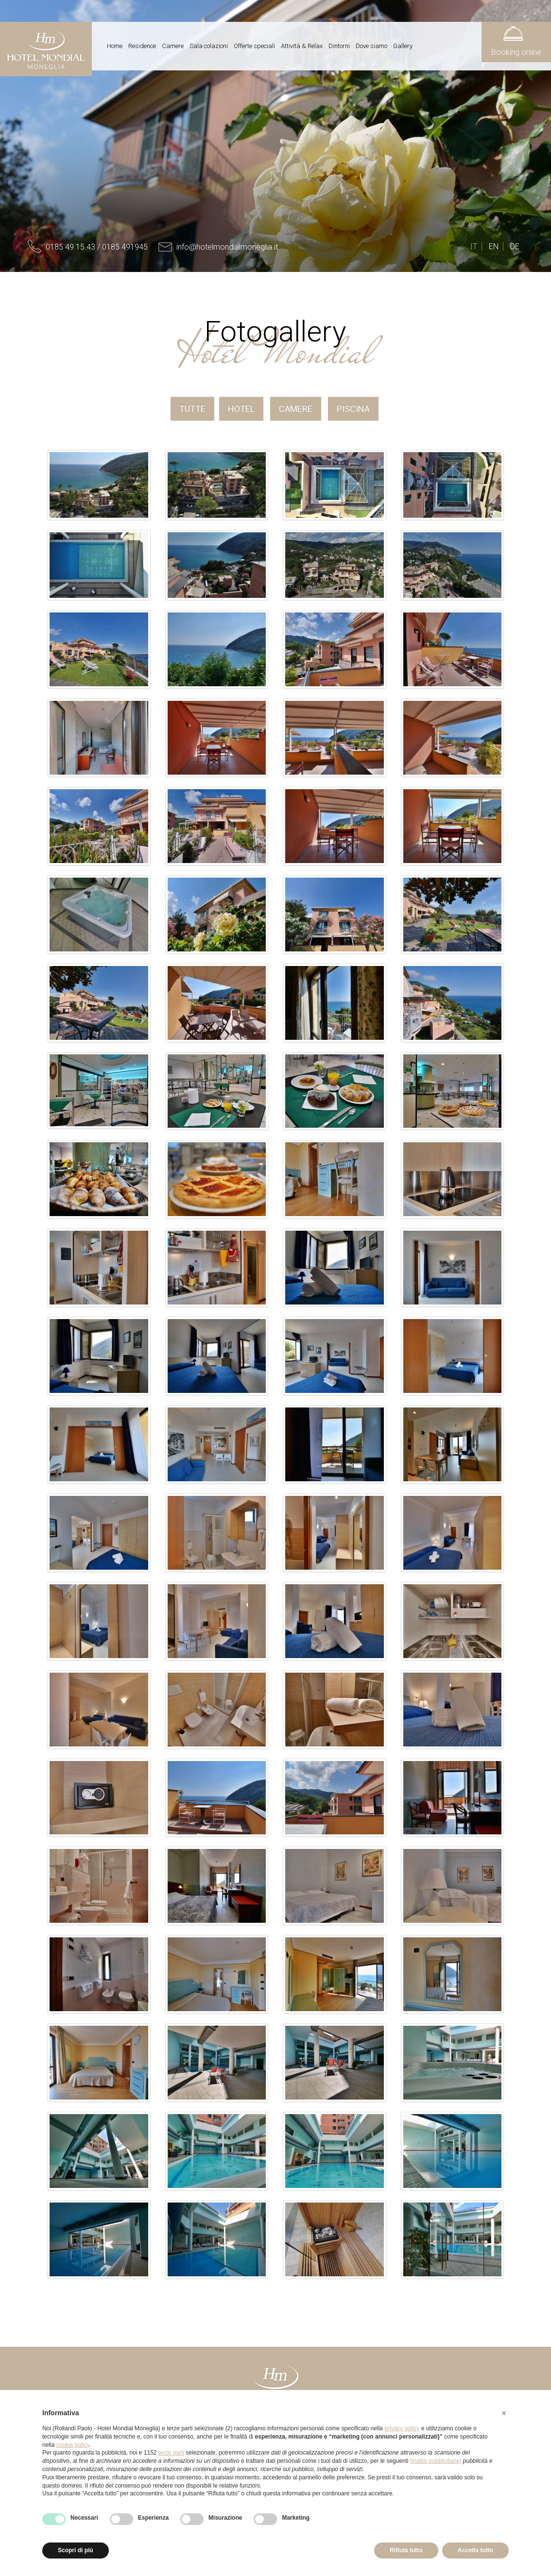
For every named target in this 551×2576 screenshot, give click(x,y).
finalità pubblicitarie (435, 2460)
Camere (173, 46)
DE (514, 246)
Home (114, 46)
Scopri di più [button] (75, 2550)
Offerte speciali (254, 46)
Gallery (403, 46)
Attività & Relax (302, 46)
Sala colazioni (208, 46)
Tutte (192, 409)
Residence (142, 46)
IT (473, 246)
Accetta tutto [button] (475, 2550)
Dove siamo (371, 46)
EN (494, 246)
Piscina (353, 409)
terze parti (171, 2452)
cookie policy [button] (72, 2444)
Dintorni (339, 46)
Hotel (241, 409)
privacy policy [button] (401, 2428)
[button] (504, 2413)
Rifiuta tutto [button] (406, 2550)
